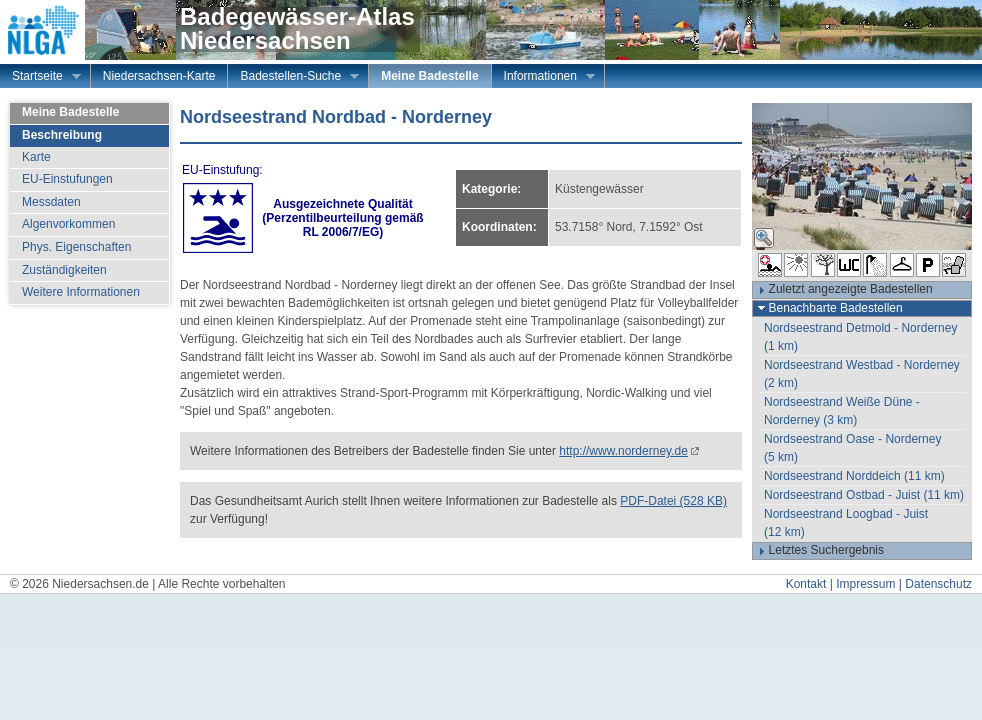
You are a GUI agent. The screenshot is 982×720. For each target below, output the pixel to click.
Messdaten (51, 202)
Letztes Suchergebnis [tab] (818, 551)
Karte (36, 157)
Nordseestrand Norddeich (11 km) (854, 476)
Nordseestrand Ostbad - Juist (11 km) (864, 495)
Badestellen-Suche (293, 78)
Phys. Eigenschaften (76, 247)
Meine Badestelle (429, 76)
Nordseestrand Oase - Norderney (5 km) (852, 448)
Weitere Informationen (81, 292)
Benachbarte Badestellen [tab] (828, 308)
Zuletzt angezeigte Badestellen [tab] (843, 290)
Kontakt (806, 584)
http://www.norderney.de (623, 451)
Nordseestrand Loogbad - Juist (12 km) (846, 523)
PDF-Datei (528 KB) (673, 501)
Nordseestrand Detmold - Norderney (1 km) (860, 337)
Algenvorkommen (68, 224)
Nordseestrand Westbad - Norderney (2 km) (862, 374)
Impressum (865, 584)
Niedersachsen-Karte (159, 76)
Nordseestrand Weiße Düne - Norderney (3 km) (842, 411)
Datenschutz (938, 584)
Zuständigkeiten (64, 270)
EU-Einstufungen (67, 179)
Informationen (543, 78)
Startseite (40, 78)
